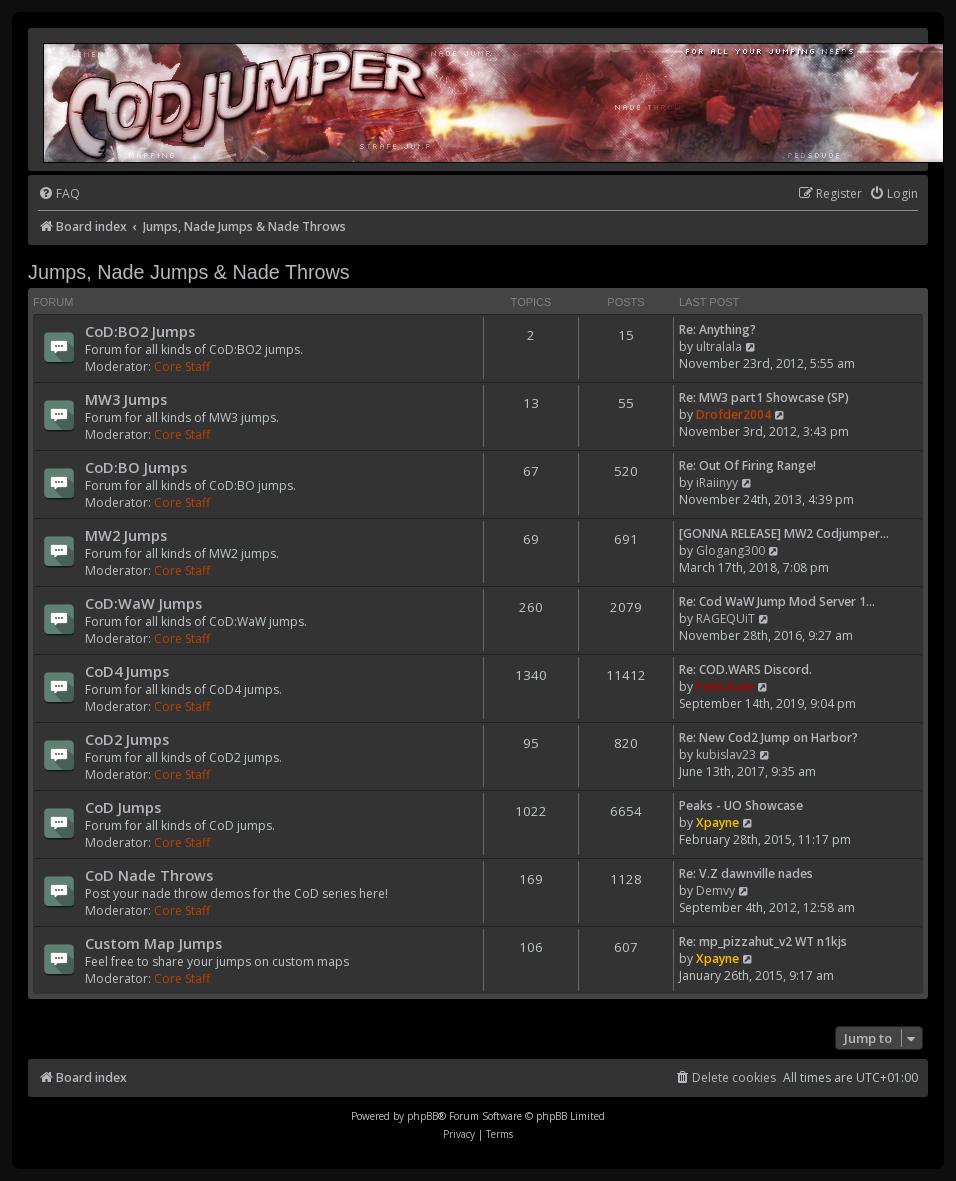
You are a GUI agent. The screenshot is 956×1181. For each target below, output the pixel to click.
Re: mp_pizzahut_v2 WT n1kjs (763, 941)
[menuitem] (59, 194)
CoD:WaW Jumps (143, 603)
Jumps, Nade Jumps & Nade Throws (189, 272)
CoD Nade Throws (149, 875)
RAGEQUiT (725, 618)
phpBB (422, 1116)
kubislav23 (726, 754)
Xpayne (717, 822)
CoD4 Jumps (127, 671)
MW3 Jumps (126, 399)
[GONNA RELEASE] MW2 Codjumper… (784, 533)
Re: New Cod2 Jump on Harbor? (768, 737)
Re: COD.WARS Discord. (745, 669)
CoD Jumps (123, 807)
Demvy (715, 890)
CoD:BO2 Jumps (140, 331)
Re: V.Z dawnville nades (746, 873)
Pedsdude (725, 686)
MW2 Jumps (126, 535)
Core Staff (182, 366)
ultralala (719, 346)
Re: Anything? (717, 329)
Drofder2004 (733, 414)
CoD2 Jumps (127, 739)
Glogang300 (730, 550)
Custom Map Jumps (153, 943)
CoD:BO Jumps (136, 467)
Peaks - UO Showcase (741, 805)
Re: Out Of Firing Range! (747, 465)
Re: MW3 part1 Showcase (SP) (764, 397)
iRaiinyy (717, 482)
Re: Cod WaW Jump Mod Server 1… (777, 601)
